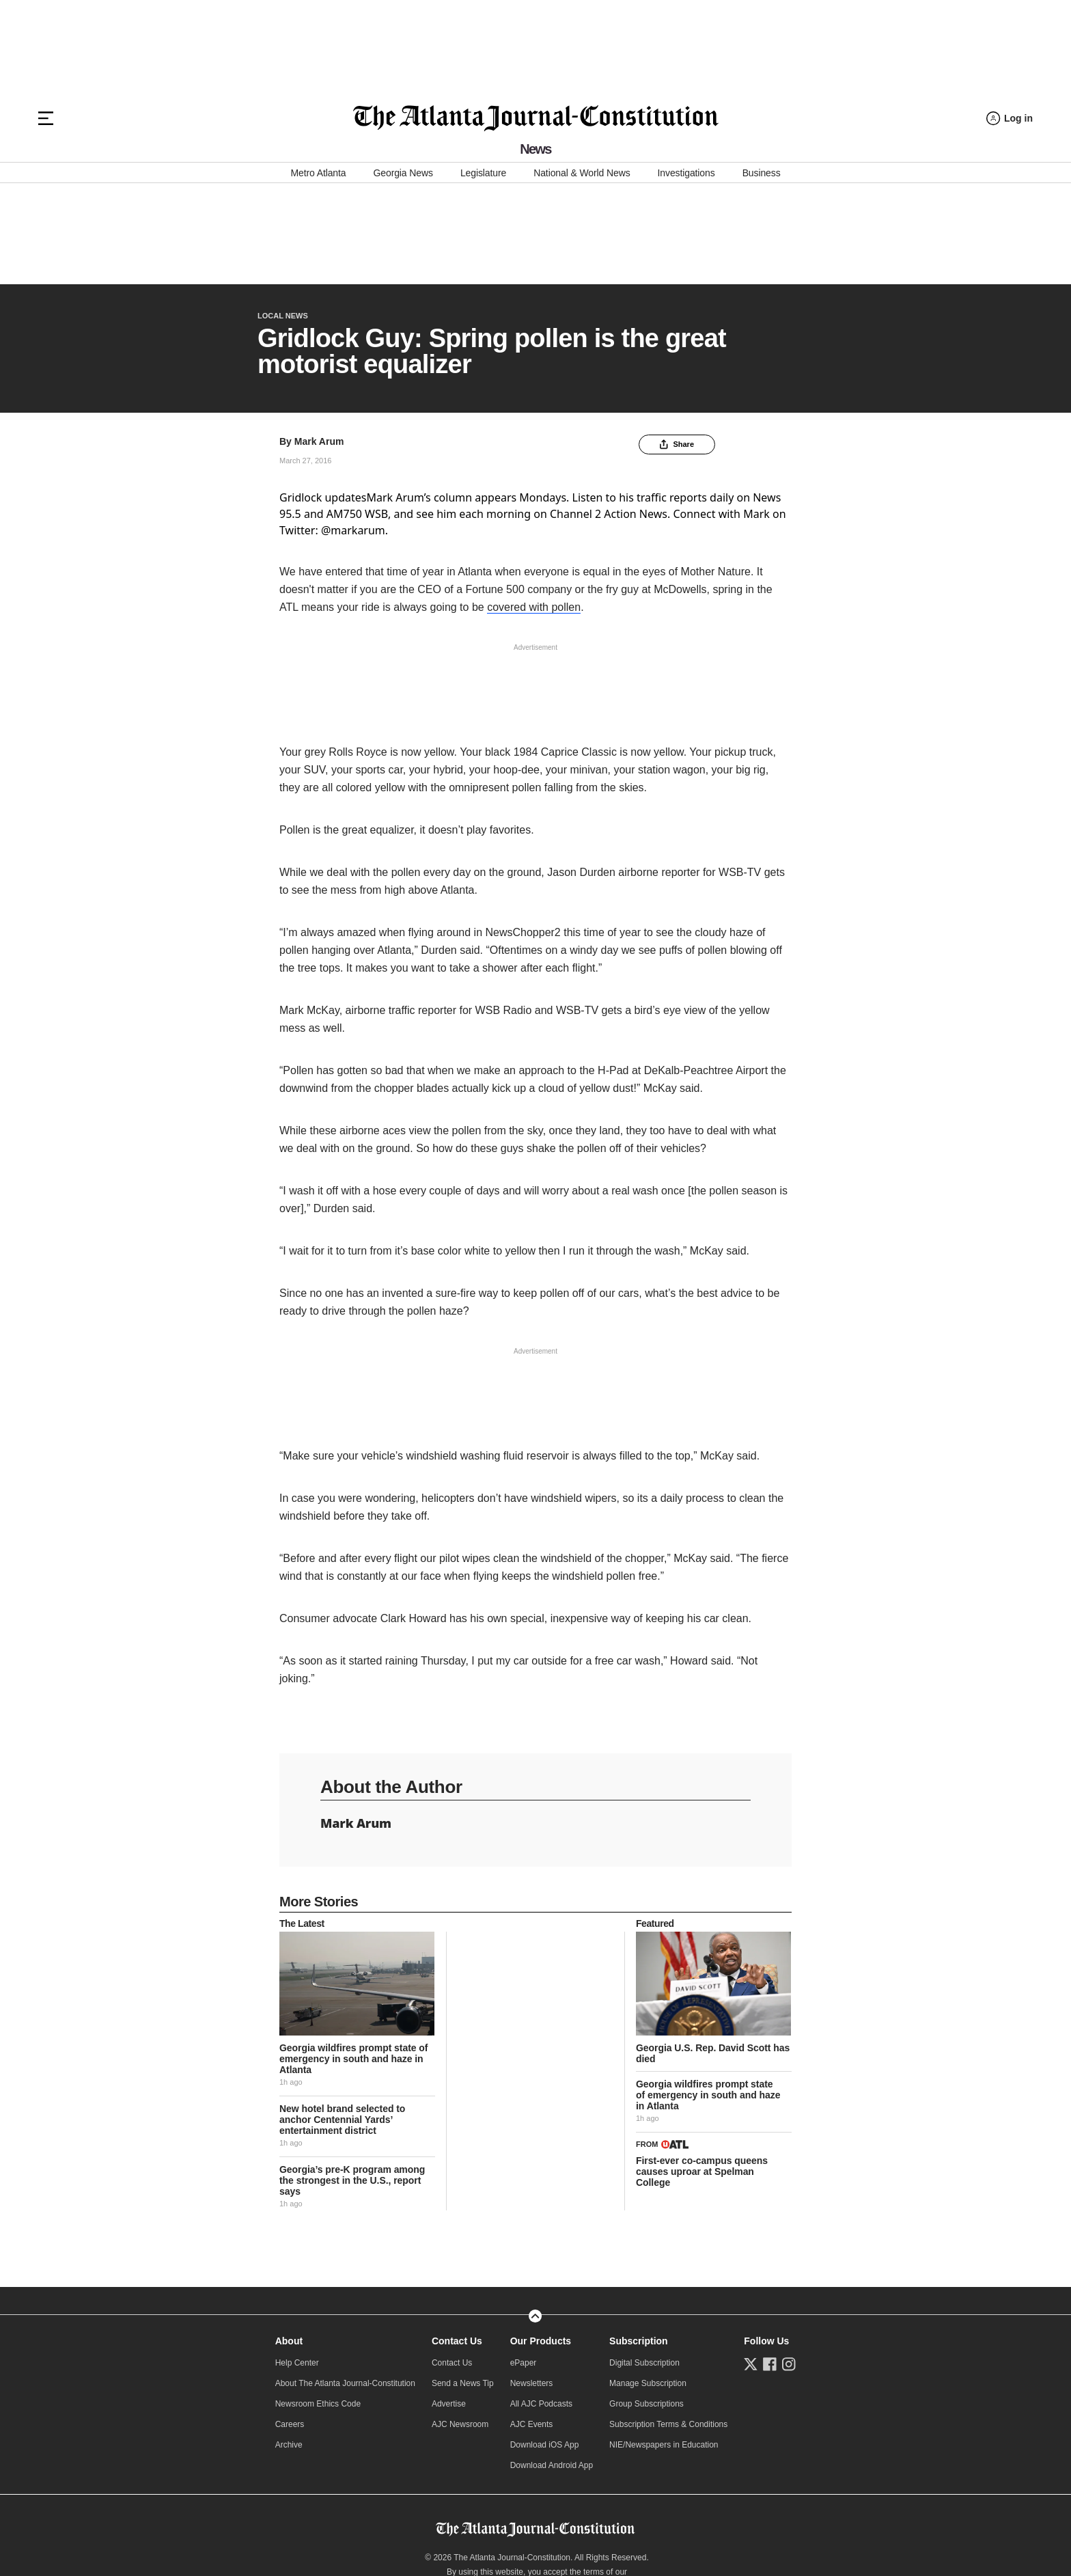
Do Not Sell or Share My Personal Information (534, 2485)
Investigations (686, 173)
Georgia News (403, 173)
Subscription (638, 2239)
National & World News (581, 173)
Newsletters (531, 2282)
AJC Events (531, 2323)
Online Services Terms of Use (338, 2485)
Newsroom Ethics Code (318, 2302)
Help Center (297, 2261)
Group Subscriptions (646, 2302)
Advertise (449, 2302)
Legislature (483, 173)
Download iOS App (544, 2343)
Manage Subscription (647, 2282)
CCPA (776, 2485)
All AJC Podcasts (541, 2302)
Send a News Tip (463, 2282)
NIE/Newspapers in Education (663, 2343)
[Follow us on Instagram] (789, 2263)
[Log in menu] (1009, 118)
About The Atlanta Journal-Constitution (345, 2282)
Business (761, 173)
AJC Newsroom (460, 2323)
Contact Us (457, 2239)
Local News (283, 214)
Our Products (540, 2239)
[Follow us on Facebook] (770, 2263)
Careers (290, 2323)
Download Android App (551, 2364)
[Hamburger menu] (45, 118)
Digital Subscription (644, 2261)
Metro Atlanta (318, 173)
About (289, 2239)
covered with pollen (534, 506)
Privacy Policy (421, 2485)
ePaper (523, 2261)
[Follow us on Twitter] (750, 2263)
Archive (289, 2343)
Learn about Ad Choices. (536, 2499)
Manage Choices (537, 2527)
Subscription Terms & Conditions (668, 2323)
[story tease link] (357, 1882)
